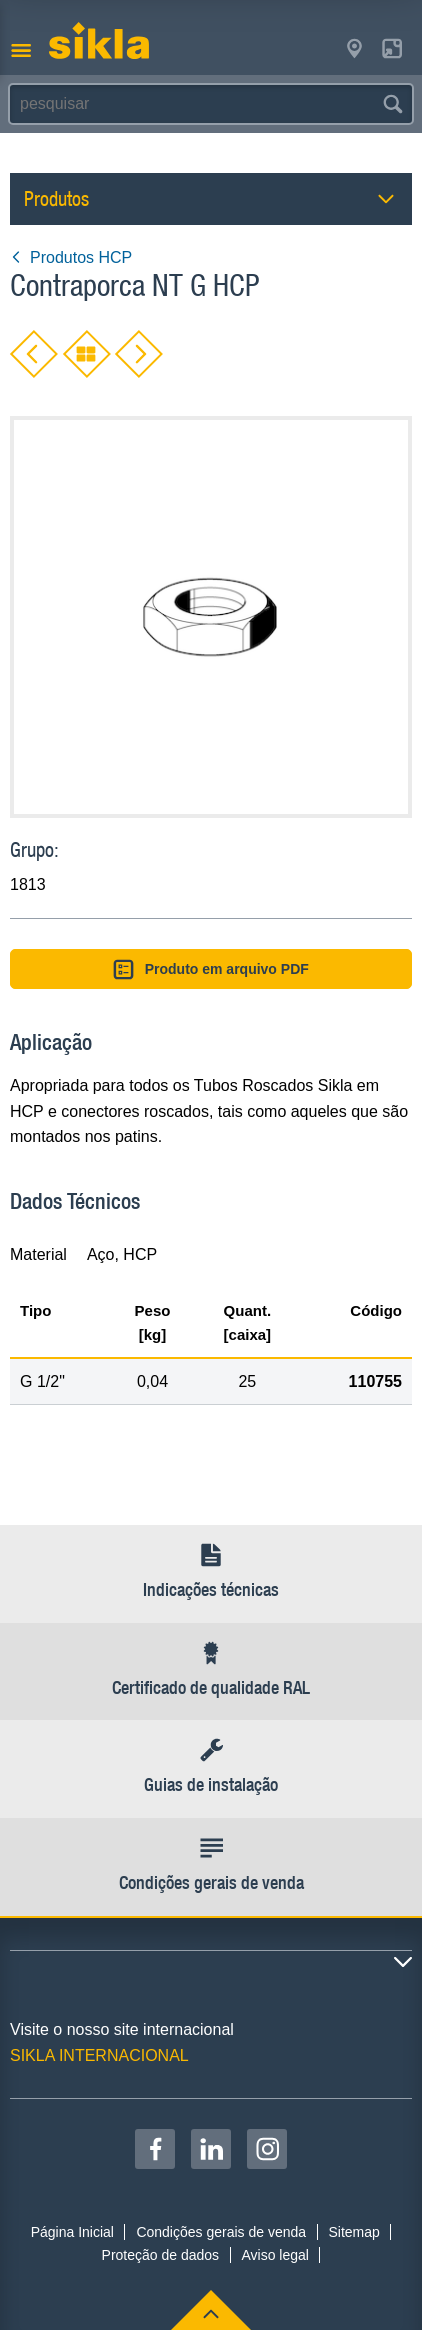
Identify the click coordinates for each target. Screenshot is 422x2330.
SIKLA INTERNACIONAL (99, 2055)
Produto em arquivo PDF (211, 969)
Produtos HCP (71, 257)
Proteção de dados (161, 2255)
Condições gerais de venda (221, 2232)
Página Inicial (72, 2232)
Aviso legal (274, 2255)
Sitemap (353, 2232)
